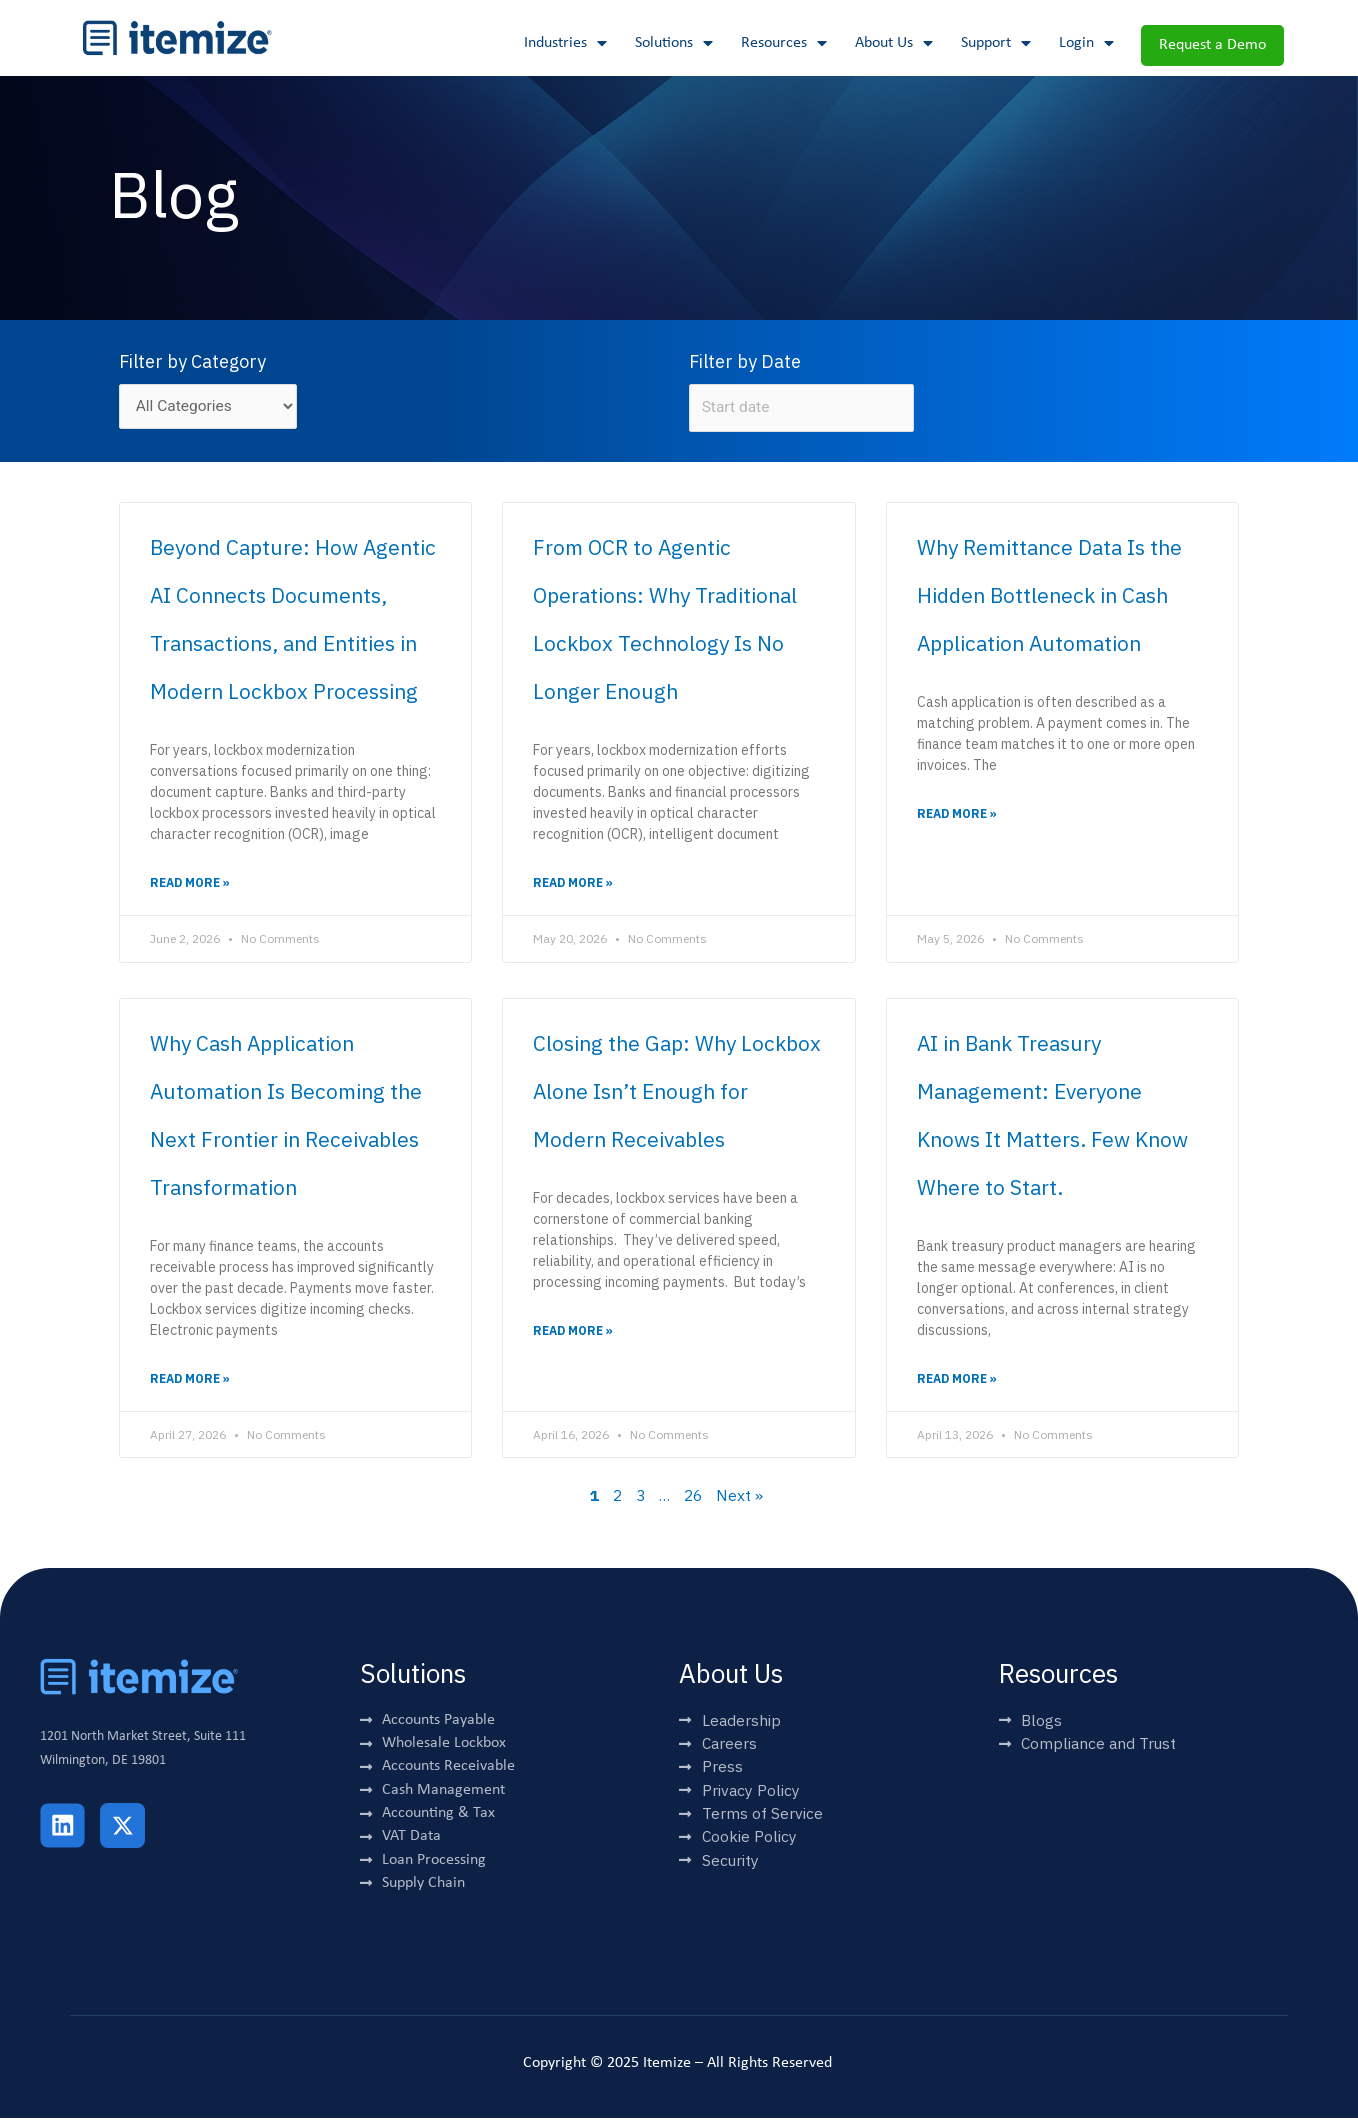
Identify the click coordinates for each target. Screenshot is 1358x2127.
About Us (894, 43)
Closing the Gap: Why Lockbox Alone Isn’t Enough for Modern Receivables (677, 1093)
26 (695, 1499)
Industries (565, 43)
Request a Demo (1212, 45)
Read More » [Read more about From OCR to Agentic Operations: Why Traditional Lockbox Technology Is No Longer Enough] (573, 885)
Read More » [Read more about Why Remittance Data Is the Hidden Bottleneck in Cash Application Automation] (957, 816)
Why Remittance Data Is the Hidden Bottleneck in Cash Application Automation (1049, 597)
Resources (784, 43)
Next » (742, 1499)
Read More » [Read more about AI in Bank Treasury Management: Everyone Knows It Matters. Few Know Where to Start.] (957, 1381)
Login (1086, 43)
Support (996, 43)
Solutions (674, 43)
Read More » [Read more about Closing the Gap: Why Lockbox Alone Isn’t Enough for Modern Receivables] (573, 1333)
